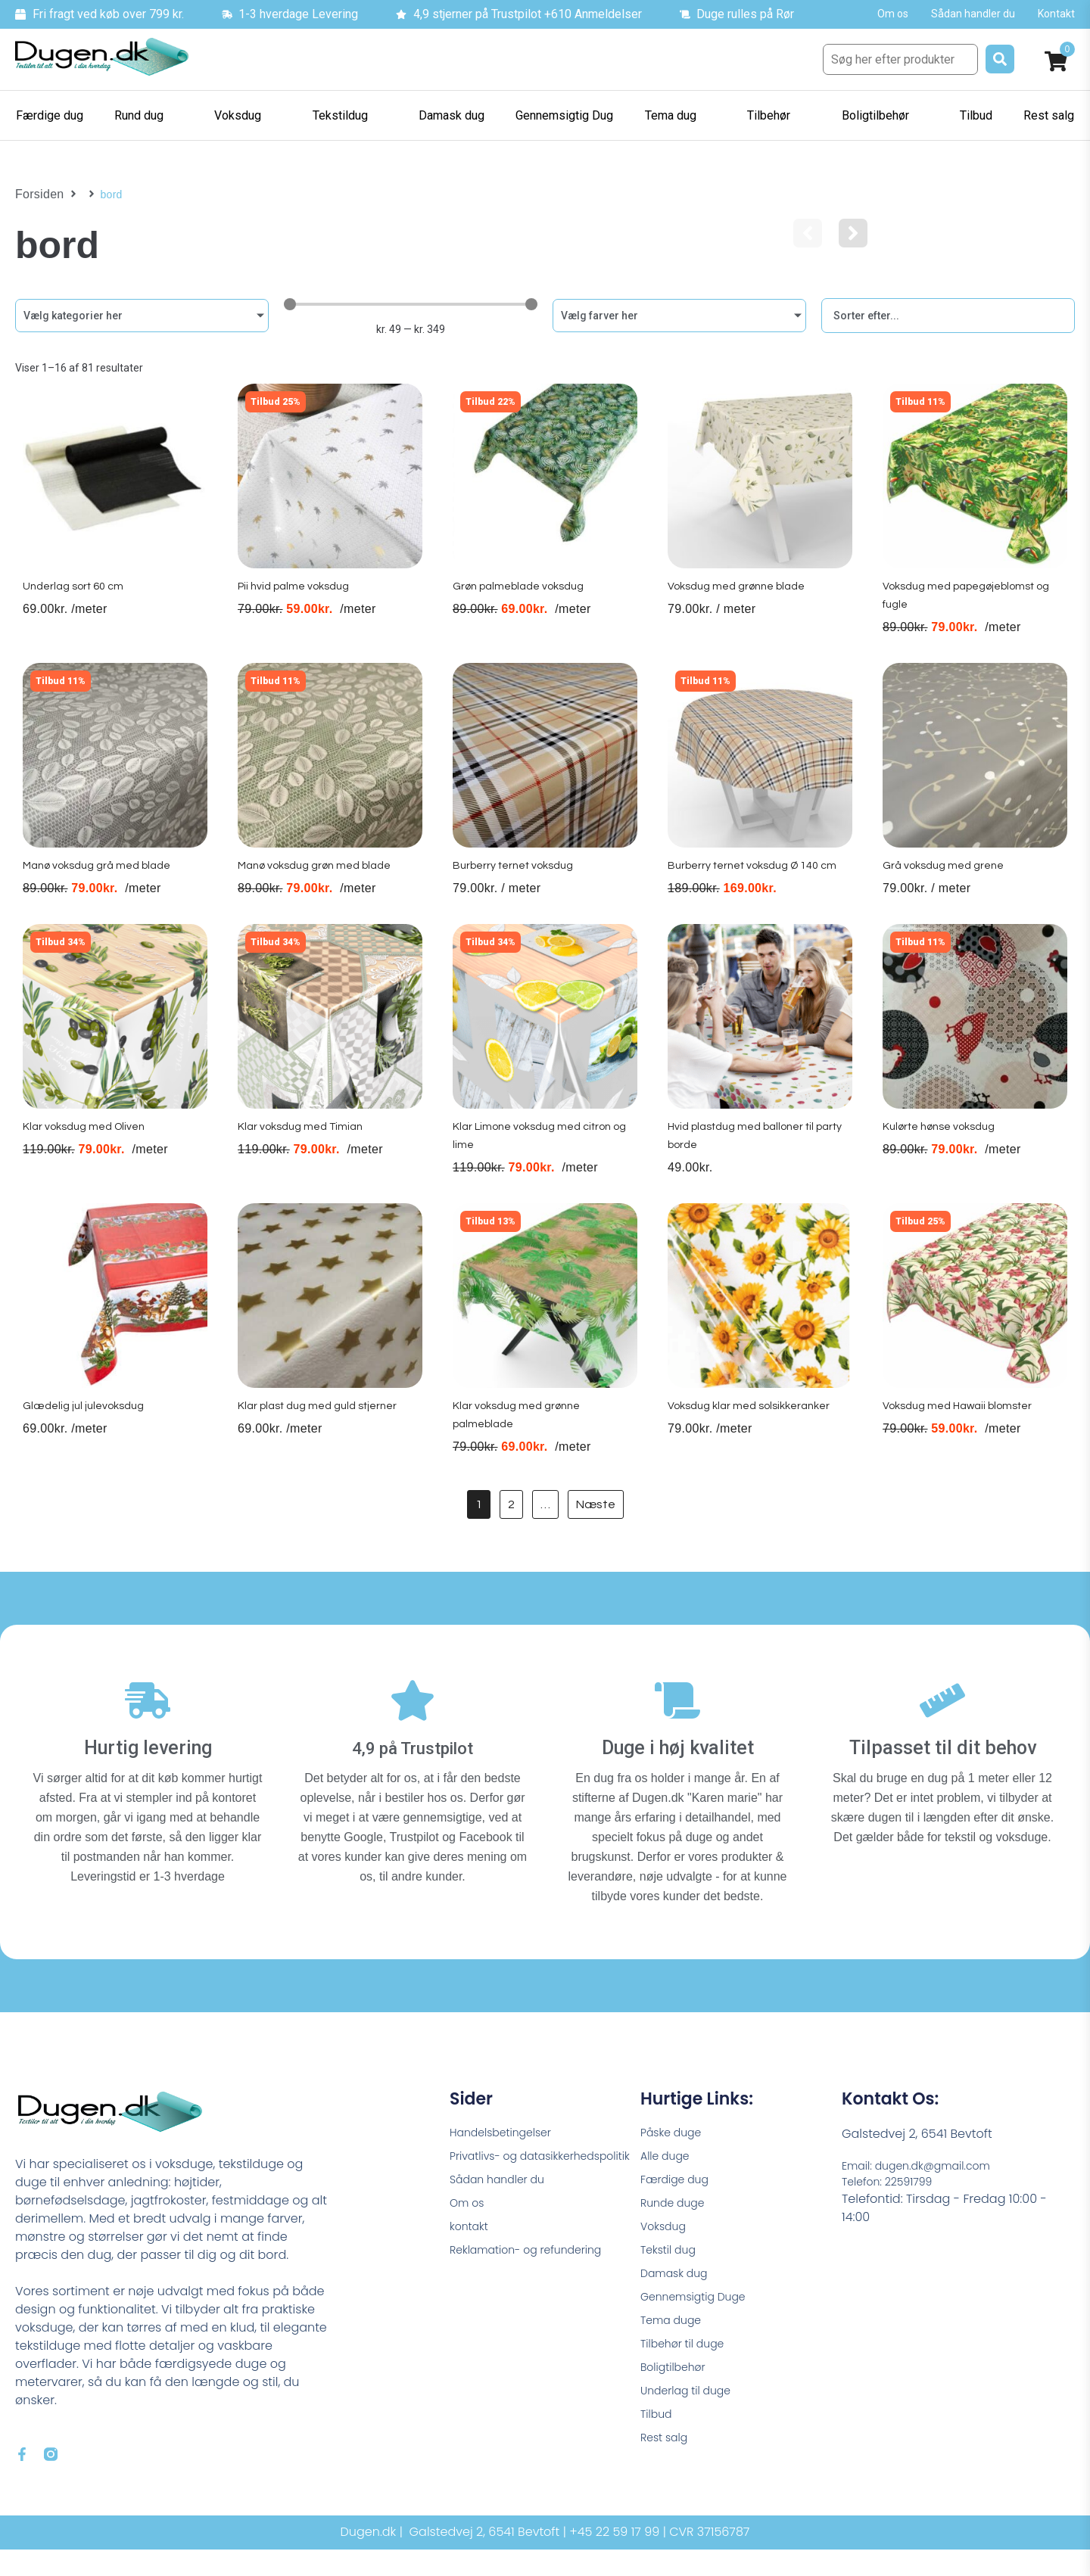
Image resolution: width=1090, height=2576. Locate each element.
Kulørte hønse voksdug (941, 1154)
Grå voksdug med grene (944, 886)
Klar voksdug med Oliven (85, 1154)
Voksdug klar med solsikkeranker (753, 1439)
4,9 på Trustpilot (413, 1758)
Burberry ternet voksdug (515, 886)
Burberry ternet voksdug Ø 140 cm (758, 886)
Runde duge (676, 2220)
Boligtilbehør (677, 2401)
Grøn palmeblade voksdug (521, 601)
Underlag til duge (691, 2426)
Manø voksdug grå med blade (100, 886)
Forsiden (36, 194)
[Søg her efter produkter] (900, 59)
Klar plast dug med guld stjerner (321, 1439)
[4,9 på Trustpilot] (412, 1718)
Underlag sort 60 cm (73, 601)
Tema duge (675, 2349)
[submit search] (1000, 59)
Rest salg (667, 2478)
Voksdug (666, 2246)
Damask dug (678, 2298)
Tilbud (658, 2452)
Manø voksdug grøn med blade (319, 886)
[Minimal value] (410, 304)
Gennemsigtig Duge (700, 2323)
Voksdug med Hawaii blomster (961, 1439)
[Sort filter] (948, 315)
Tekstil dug (671, 2272)
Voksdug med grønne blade (739, 601)
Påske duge (675, 2143)
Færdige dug (679, 2195)
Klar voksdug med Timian (301, 1154)
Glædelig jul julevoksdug (84, 1439)
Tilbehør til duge (688, 2375)
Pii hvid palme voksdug (295, 601)
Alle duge (668, 2169)
